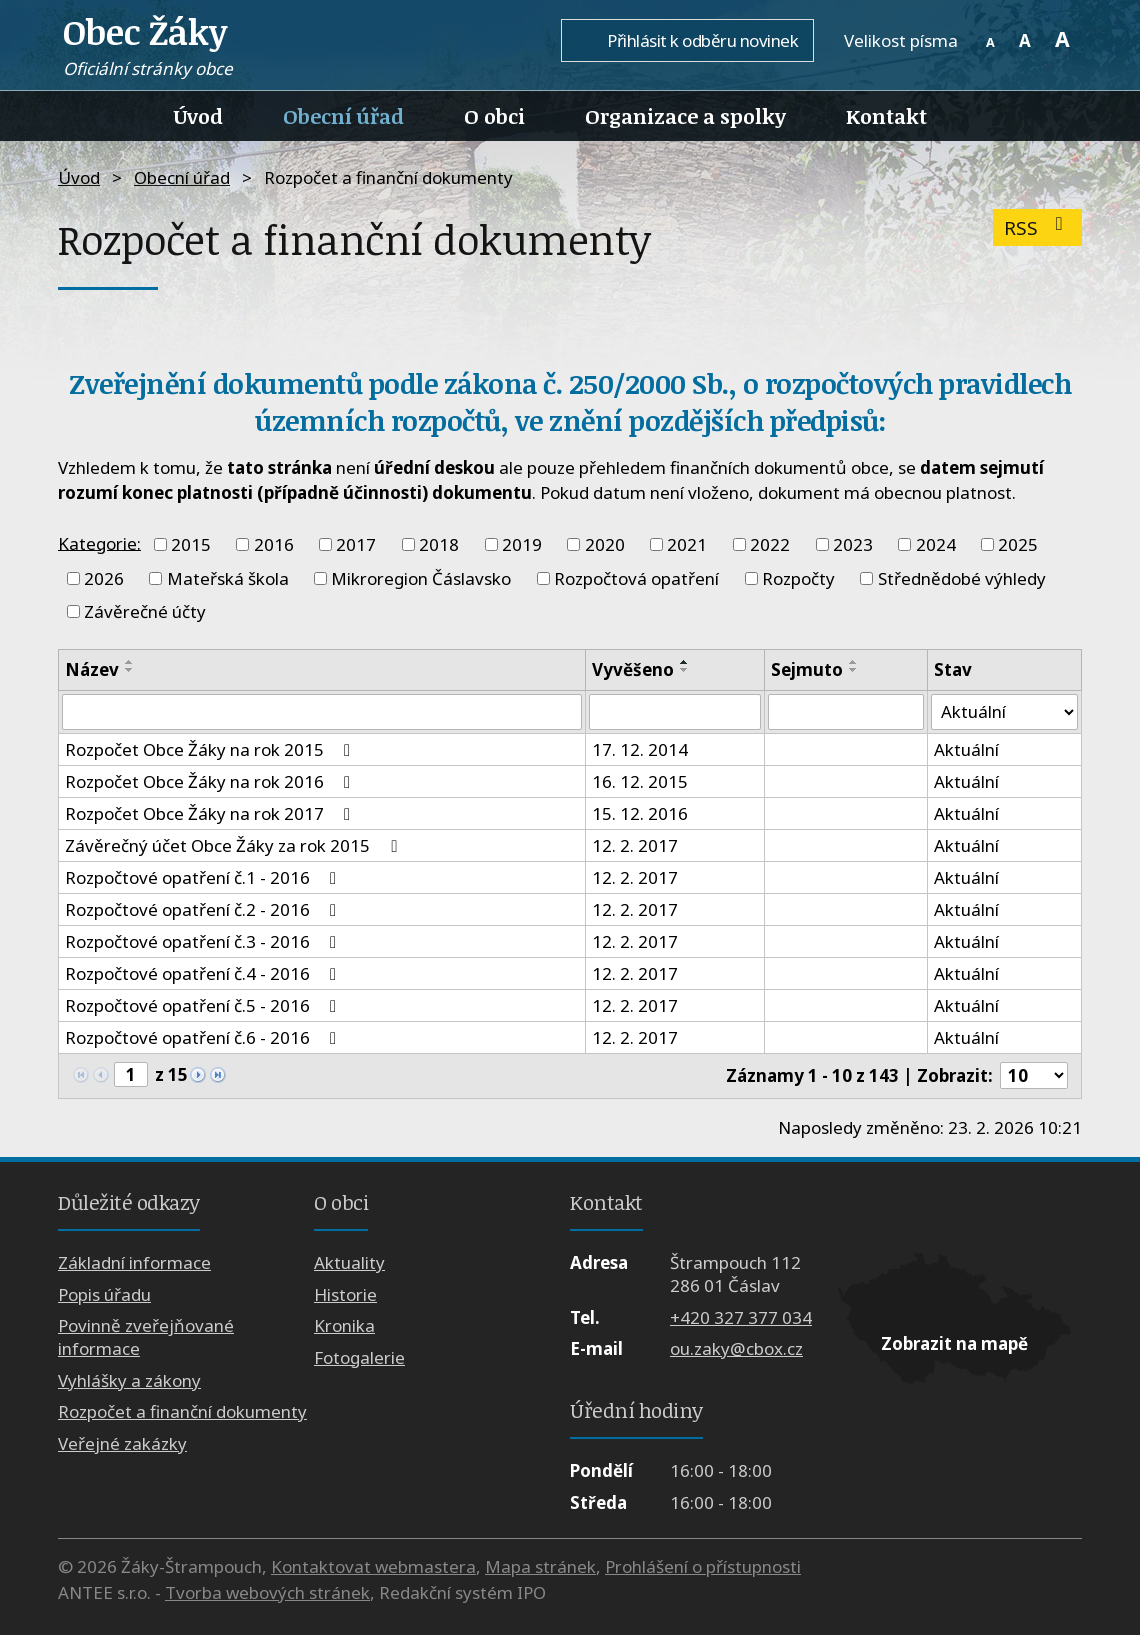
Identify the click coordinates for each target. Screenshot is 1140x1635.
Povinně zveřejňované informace (146, 1338)
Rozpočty (798, 578)
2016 (274, 544)
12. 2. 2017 (635, 845)
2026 (104, 578)
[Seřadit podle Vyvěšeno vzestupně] (685, 662)
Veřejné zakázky (122, 1443)
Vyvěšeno (633, 669)
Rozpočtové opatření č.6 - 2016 (204, 1037)
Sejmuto (807, 669)
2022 (770, 544)
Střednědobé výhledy (962, 578)
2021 (687, 544)
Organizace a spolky (685, 116)
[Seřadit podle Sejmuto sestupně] (854, 670)
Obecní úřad (343, 116)
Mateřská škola (228, 578)
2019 (522, 544)
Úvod (198, 116)
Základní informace (134, 1263)
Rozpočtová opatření (636, 578)
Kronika (344, 1326)
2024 (936, 544)
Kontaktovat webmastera (373, 1566)
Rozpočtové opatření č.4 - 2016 (204, 973)
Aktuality (349, 1263)
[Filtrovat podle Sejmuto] (846, 712)
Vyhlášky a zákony (129, 1380)
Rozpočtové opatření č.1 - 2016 (204, 877)
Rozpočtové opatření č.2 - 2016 (204, 909)
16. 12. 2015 (640, 781)
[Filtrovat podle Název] (322, 712)
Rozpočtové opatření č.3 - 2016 (204, 941)
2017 (356, 544)
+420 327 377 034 (741, 1317)
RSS (1037, 227)
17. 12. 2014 (640, 749)
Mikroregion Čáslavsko (421, 578)
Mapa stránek (540, 1566)
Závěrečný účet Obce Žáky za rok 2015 (234, 845)
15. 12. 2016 (640, 813)
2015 (191, 544)
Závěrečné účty (145, 611)
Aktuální (966, 749)
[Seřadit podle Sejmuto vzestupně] (854, 662)
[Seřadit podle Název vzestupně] (130, 662)
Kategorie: (99, 542)
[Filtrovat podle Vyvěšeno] (674, 712)
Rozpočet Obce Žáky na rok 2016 (211, 781)
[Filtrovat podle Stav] (1004, 712)
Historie (345, 1294)
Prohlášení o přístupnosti (703, 1566)
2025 (1018, 544)
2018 (439, 544)
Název (92, 669)
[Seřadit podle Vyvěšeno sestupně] (685, 670)
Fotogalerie (359, 1357)
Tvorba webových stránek (267, 1592)
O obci (494, 116)
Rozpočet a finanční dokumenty (182, 1411)
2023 (853, 544)
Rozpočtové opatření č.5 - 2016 (204, 1005)
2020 (605, 544)
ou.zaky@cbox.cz (736, 1348)
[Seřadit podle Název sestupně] (130, 670)
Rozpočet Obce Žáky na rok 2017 (211, 813)
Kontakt (886, 116)
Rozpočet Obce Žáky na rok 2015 (211, 749)
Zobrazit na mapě (954, 1343)
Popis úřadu (104, 1294)
